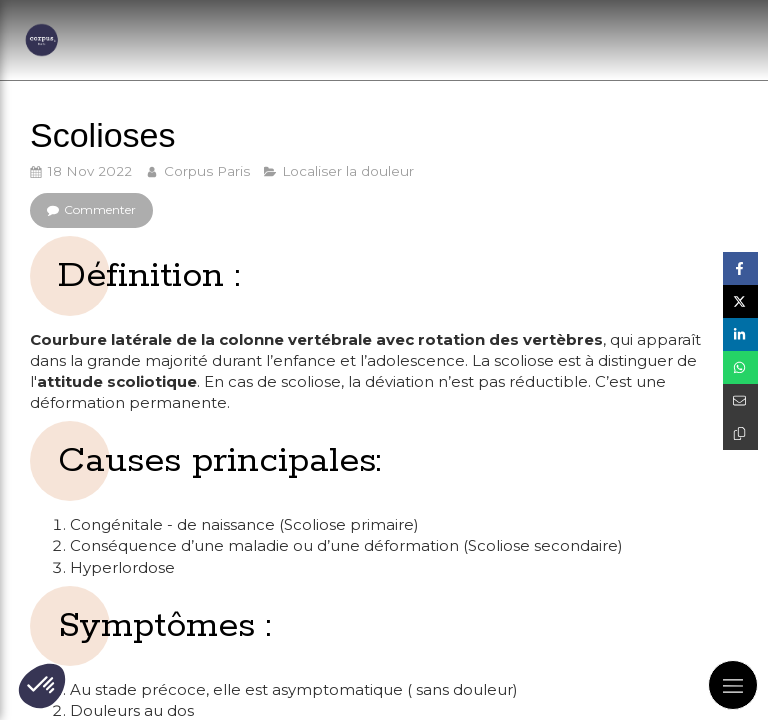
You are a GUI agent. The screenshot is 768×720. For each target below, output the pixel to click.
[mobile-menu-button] (733, 685)
